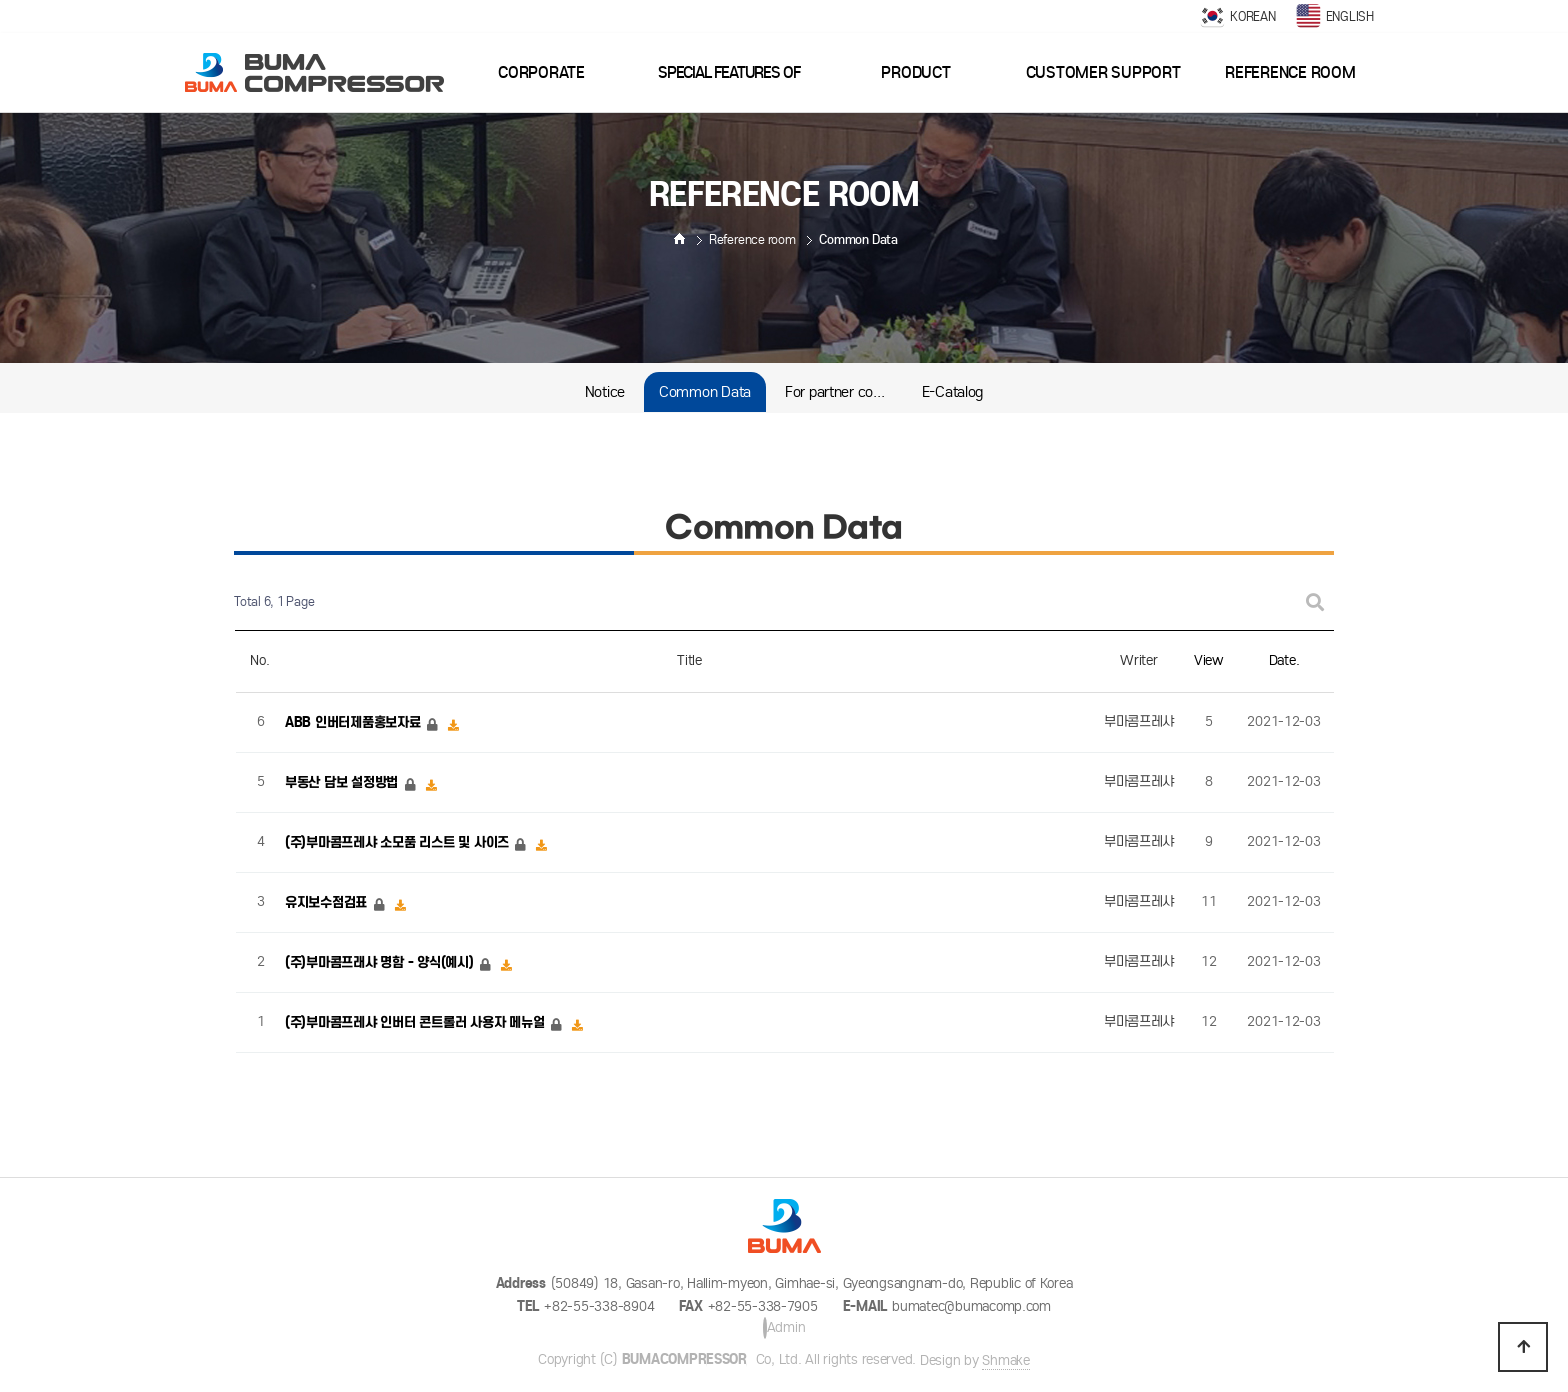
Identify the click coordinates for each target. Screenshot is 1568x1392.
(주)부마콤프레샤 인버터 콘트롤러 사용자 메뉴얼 (416, 1022)
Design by (975, 1361)
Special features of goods (729, 88)
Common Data (705, 391)
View (1209, 660)
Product (915, 72)
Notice (605, 391)
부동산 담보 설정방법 (343, 782)
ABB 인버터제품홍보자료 (354, 722)
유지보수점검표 (328, 902)
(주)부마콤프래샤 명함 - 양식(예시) (381, 962)
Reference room (1290, 72)
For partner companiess (844, 391)
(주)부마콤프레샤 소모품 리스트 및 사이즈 (399, 842)
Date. (1284, 660)
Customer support (1103, 72)
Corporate (541, 72)
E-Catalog (953, 391)
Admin (784, 1328)
